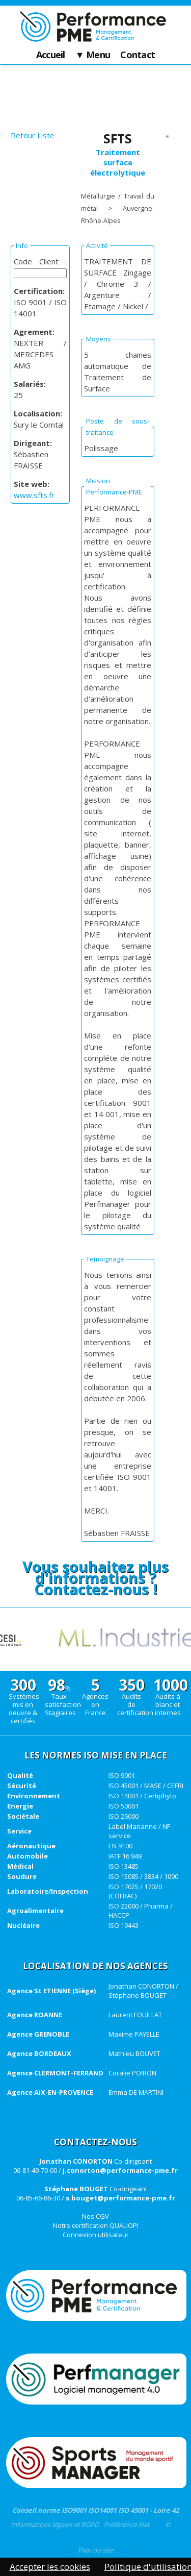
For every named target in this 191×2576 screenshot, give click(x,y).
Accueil (50, 55)
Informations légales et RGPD (55, 2524)
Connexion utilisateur (96, 2234)
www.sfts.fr (34, 495)
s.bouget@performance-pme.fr (120, 2197)
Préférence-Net (127, 2524)
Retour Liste (32, 135)
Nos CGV (95, 2216)
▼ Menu (93, 55)
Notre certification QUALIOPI (96, 2225)
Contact (137, 55)
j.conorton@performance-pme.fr (120, 2170)
